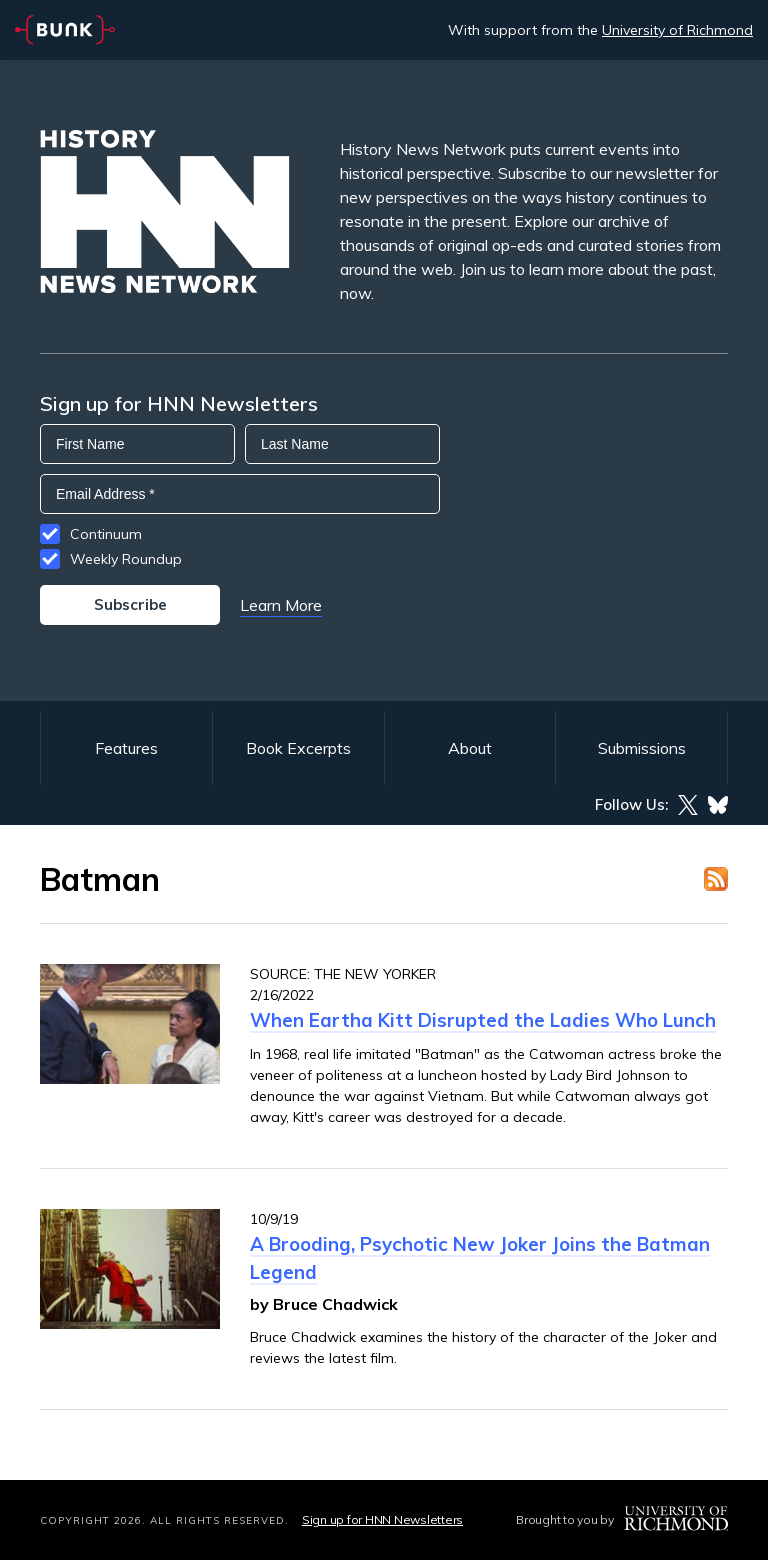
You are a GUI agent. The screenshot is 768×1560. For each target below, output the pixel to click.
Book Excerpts (298, 748)
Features (126, 748)
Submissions (642, 748)
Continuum (106, 534)
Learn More (281, 605)
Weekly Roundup (126, 559)
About (470, 748)
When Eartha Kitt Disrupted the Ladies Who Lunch (483, 1020)
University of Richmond (677, 30)
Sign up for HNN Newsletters (382, 1519)
